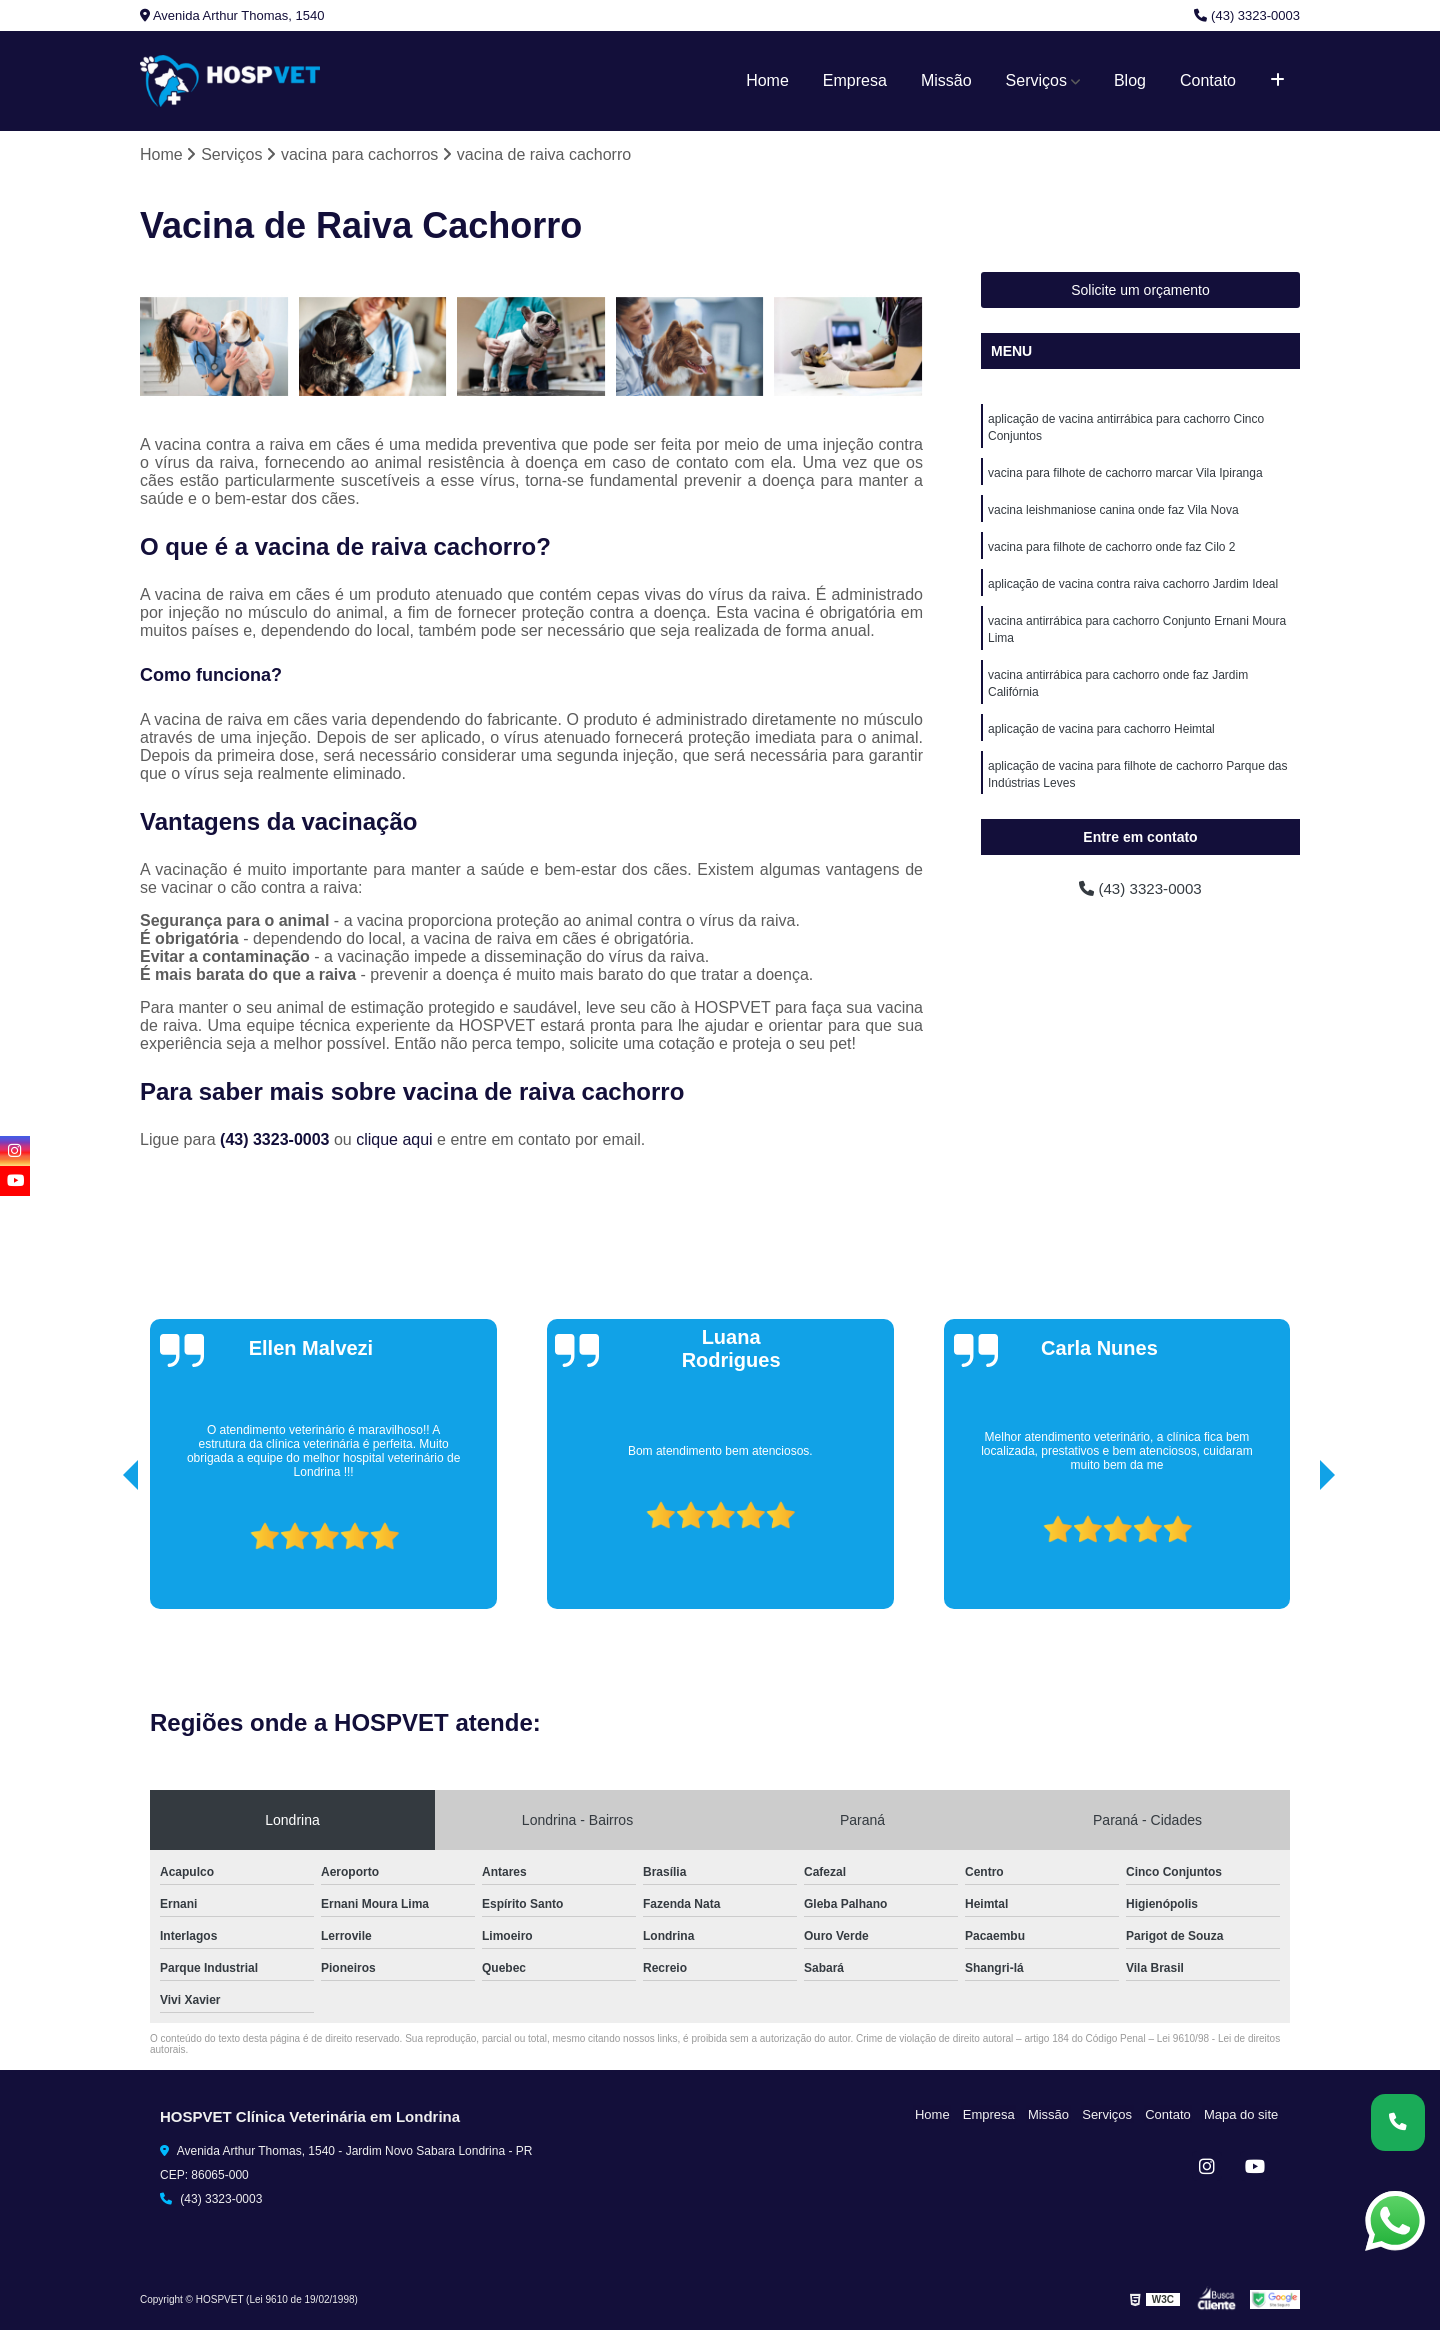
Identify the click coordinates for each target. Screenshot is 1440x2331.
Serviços (1036, 80)
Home (767, 80)
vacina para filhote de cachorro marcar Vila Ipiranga (1125, 476)
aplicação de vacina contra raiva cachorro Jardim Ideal (1133, 590)
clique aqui (394, 1139)
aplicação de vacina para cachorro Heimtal (1101, 740)
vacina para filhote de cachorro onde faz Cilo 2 (1111, 552)
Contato (1208, 80)
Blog (1130, 80)
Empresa (855, 80)
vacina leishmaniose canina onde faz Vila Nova (1113, 514)
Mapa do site (1242, 2114)
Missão (946, 80)
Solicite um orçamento (1140, 291)
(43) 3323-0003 (1247, 15)
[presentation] (103, 1553)
